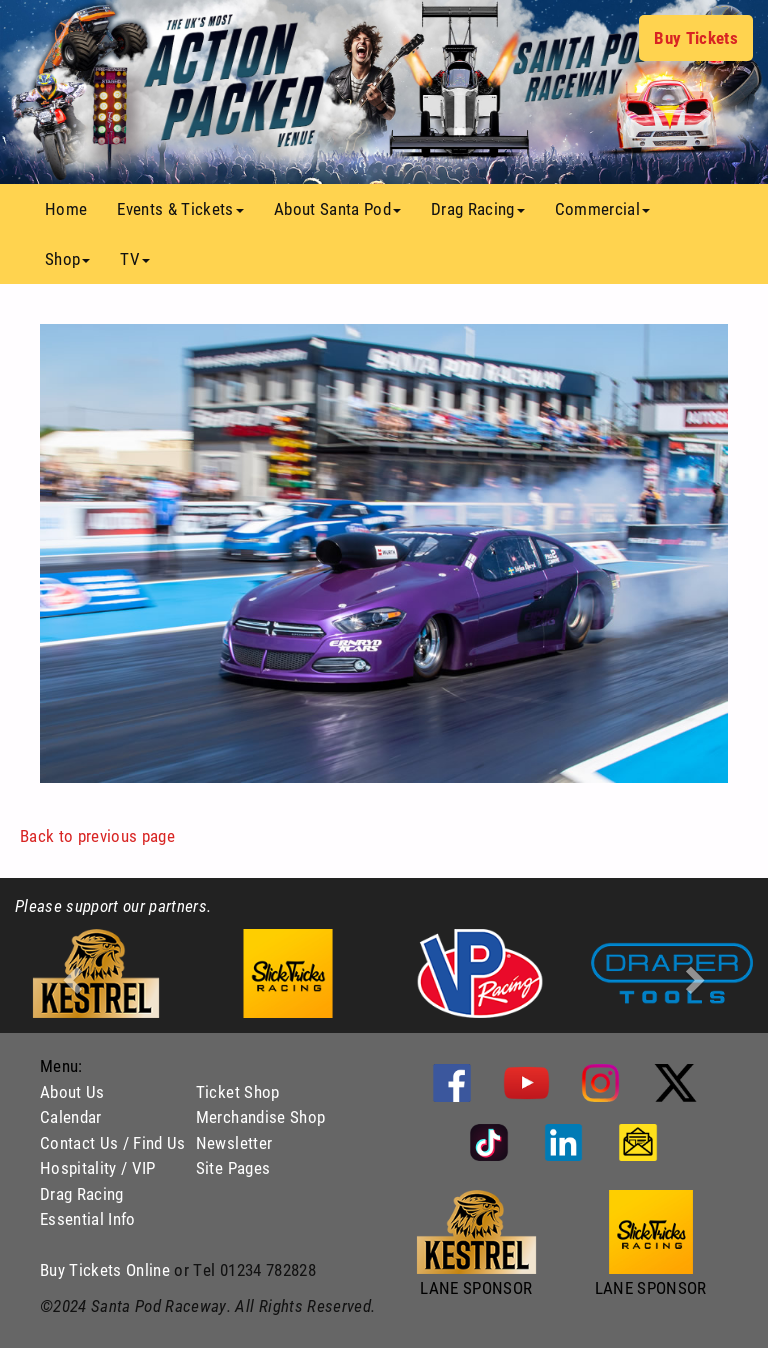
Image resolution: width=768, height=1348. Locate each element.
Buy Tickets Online (105, 1269)
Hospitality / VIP (98, 1167)
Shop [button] (67, 258)
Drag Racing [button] (478, 208)
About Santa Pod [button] (337, 208)
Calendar (71, 1116)
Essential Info (88, 1218)
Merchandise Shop (260, 1116)
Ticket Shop (238, 1091)
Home (73, 208)
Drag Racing (82, 1193)
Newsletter (234, 1142)
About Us (72, 1091)
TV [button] (135, 258)
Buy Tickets (696, 37)
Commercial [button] (602, 208)
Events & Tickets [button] (180, 208)
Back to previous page (97, 835)
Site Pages (233, 1167)
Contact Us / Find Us (113, 1142)
